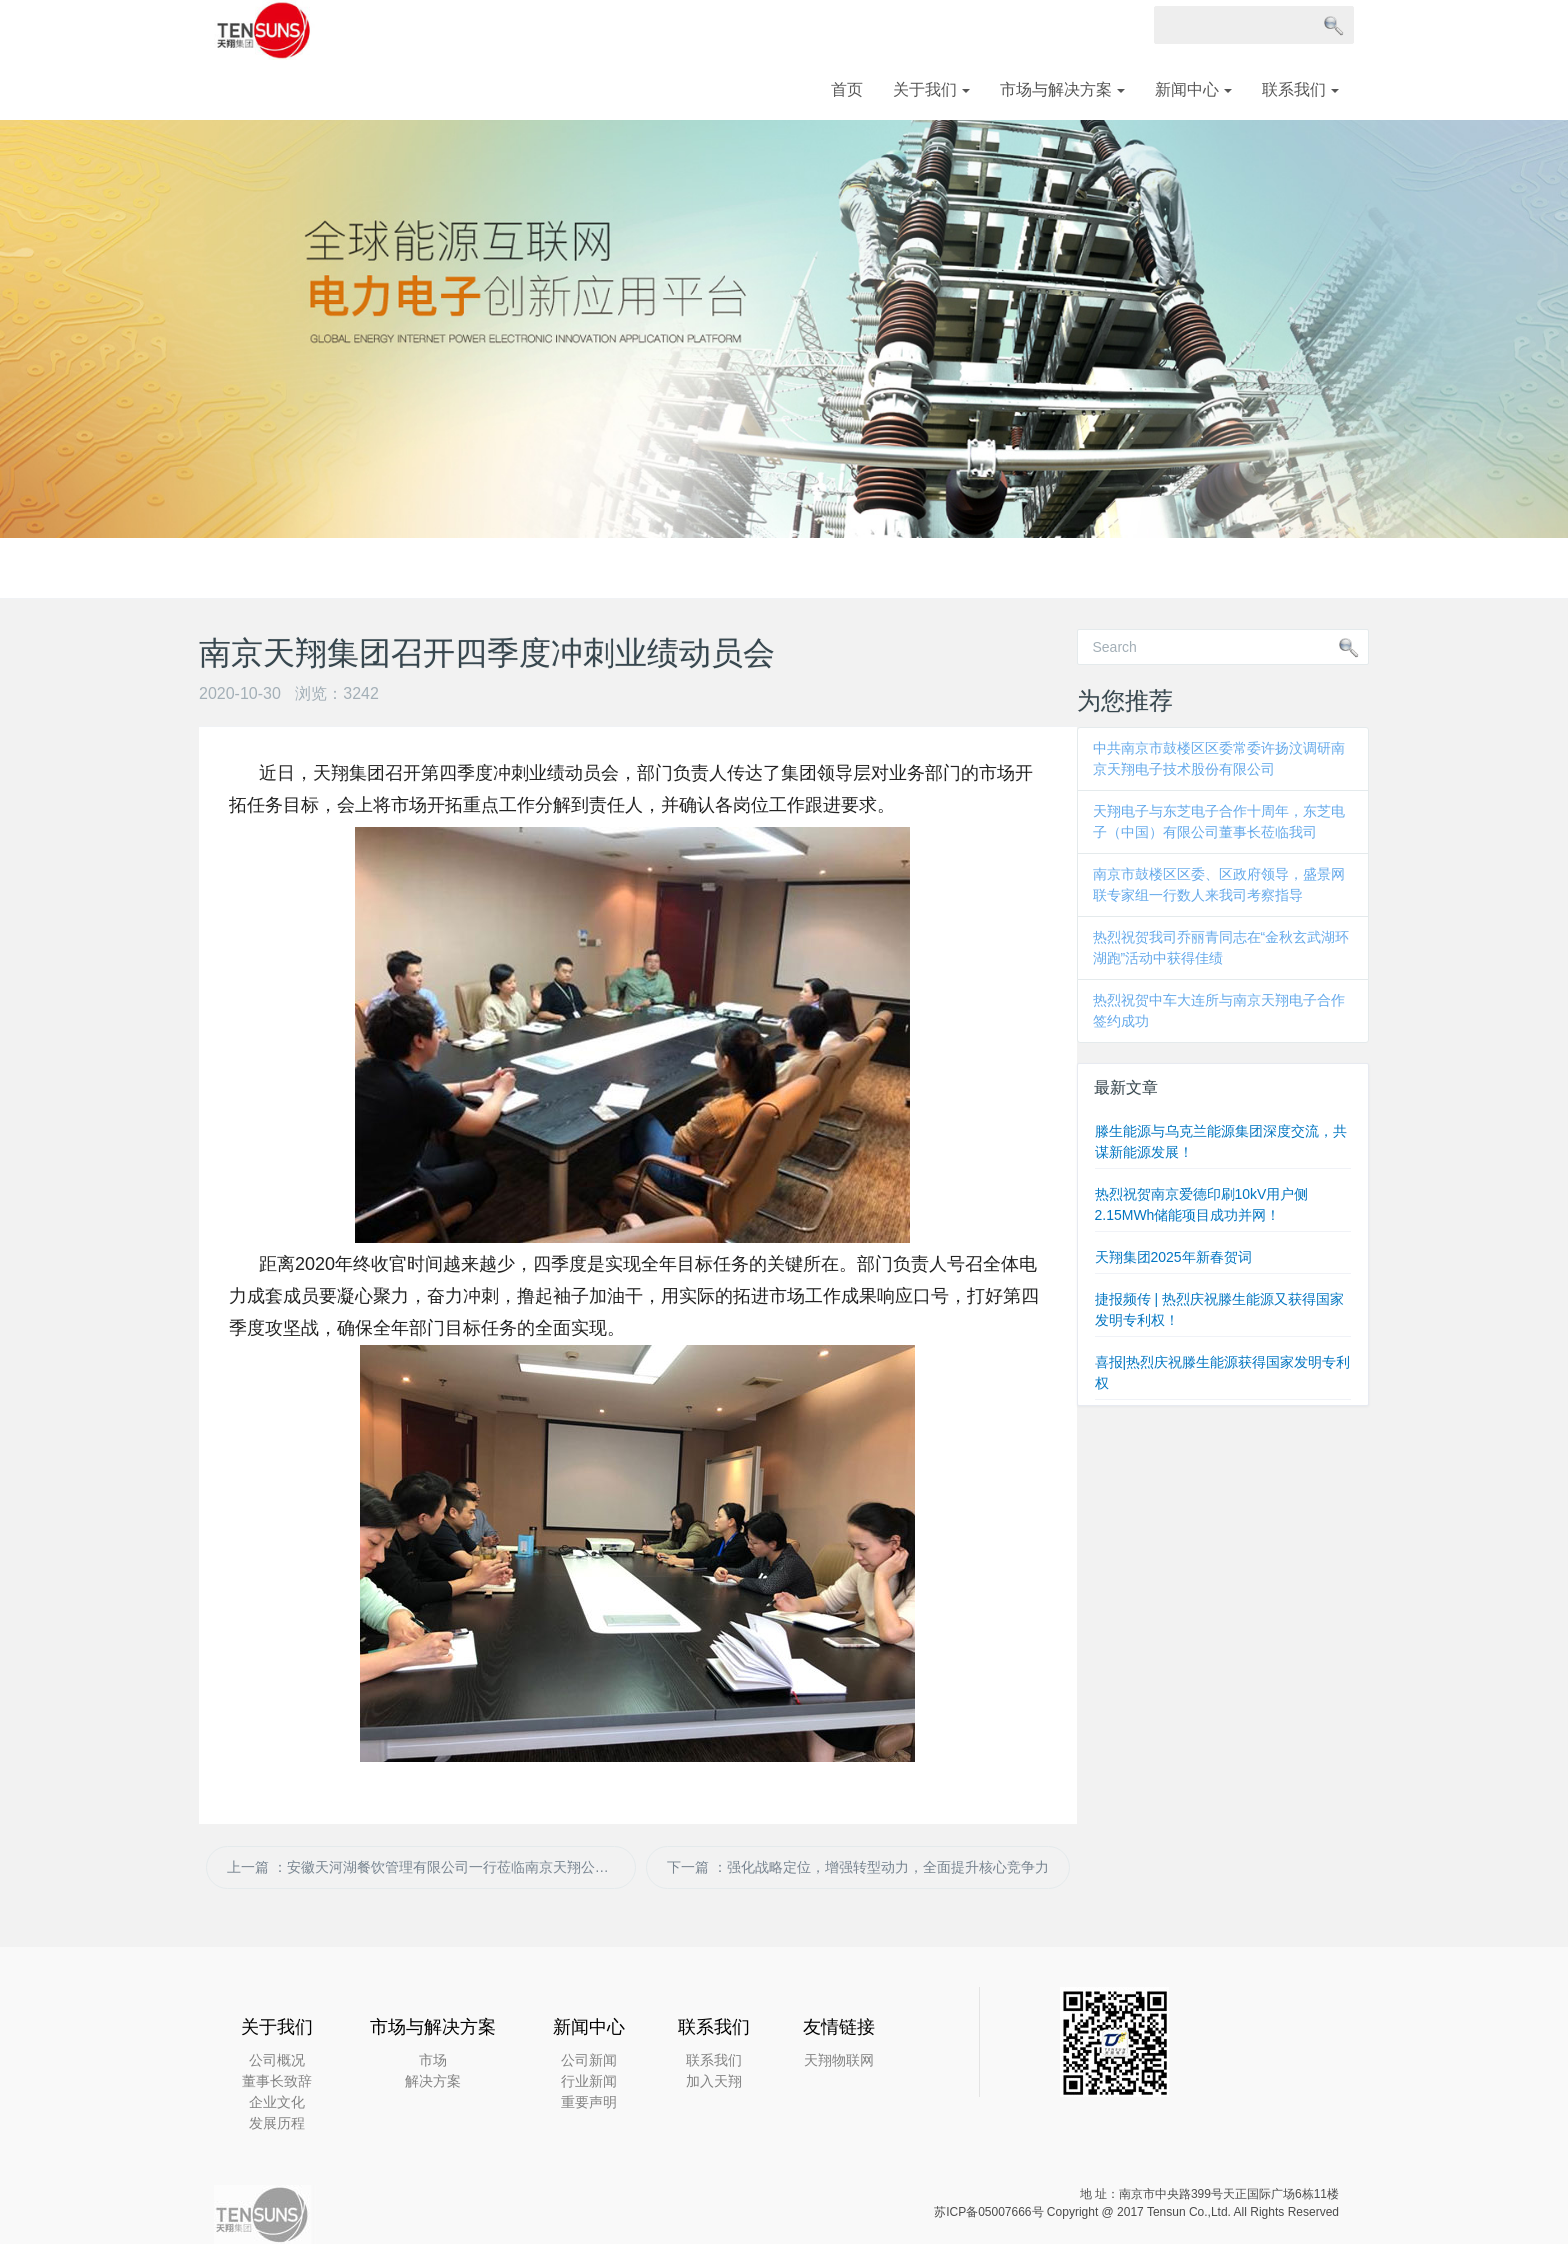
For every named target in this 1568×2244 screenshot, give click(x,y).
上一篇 (431, 1867)
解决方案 (433, 2081)
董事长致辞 (277, 2081)
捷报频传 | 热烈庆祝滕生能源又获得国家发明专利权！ (1219, 1309)
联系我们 (1300, 89)
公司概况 (277, 2060)
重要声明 (589, 2102)
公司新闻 (589, 2060)
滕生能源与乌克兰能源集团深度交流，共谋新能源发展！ (1221, 1141)
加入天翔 (714, 2081)
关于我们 (931, 89)
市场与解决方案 (1062, 89)
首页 (847, 89)
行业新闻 (589, 2081)
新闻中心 (1193, 89)
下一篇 (858, 1867)
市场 (433, 2060)
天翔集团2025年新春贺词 (1173, 1257)
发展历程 (277, 2123)
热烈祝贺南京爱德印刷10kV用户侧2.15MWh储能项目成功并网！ (1202, 1204)
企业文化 (277, 2102)
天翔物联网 (839, 2060)
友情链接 (839, 2027)
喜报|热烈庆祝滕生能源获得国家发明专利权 (1223, 1372)
